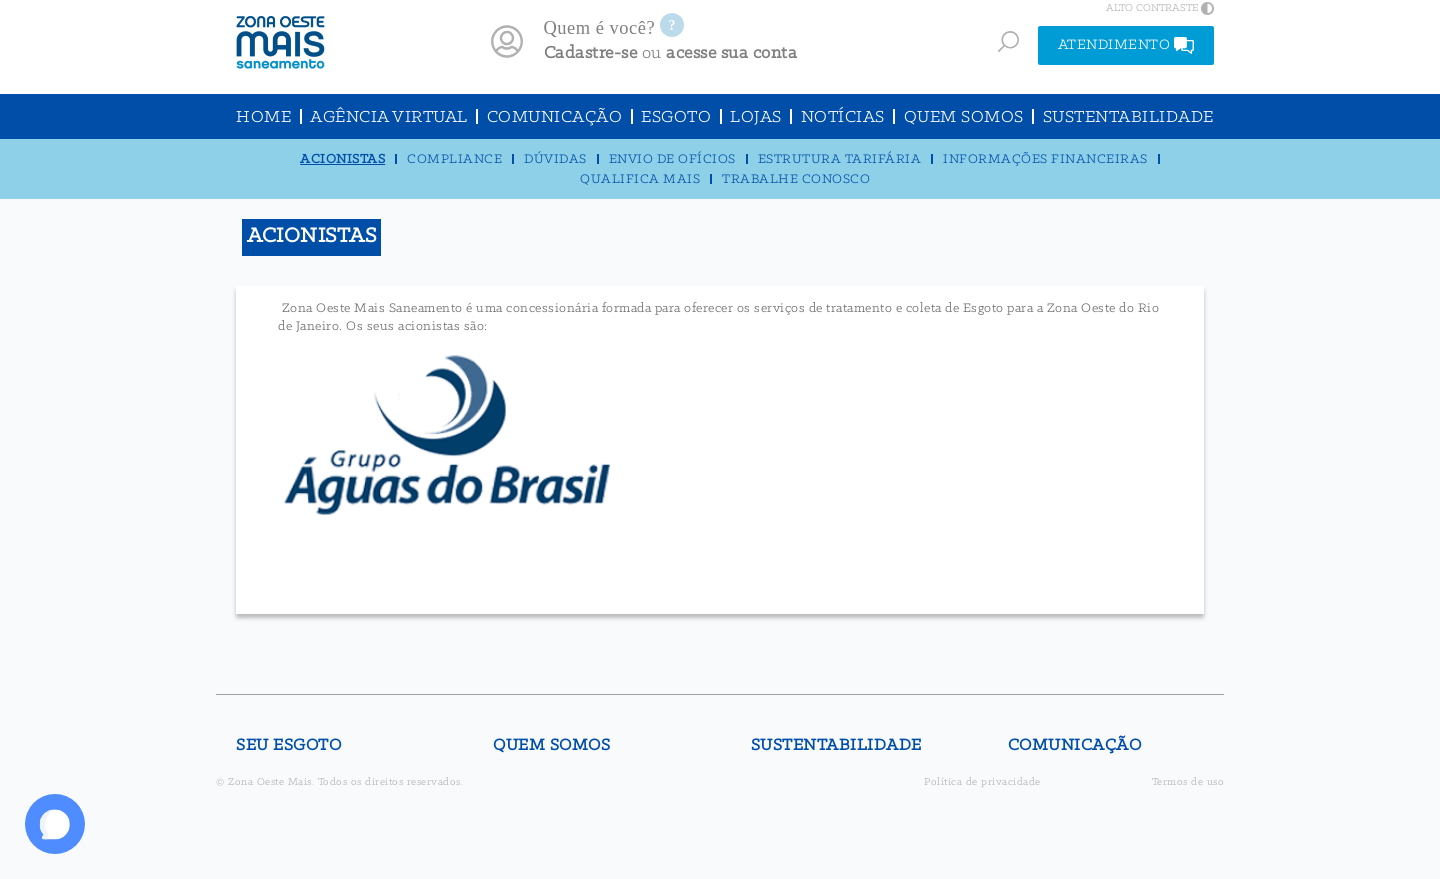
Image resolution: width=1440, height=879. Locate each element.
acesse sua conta (731, 53)
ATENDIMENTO (1126, 45)
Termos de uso (1188, 782)
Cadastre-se (591, 53)
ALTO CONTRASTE (1160, 8)
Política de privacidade (982, 782)
